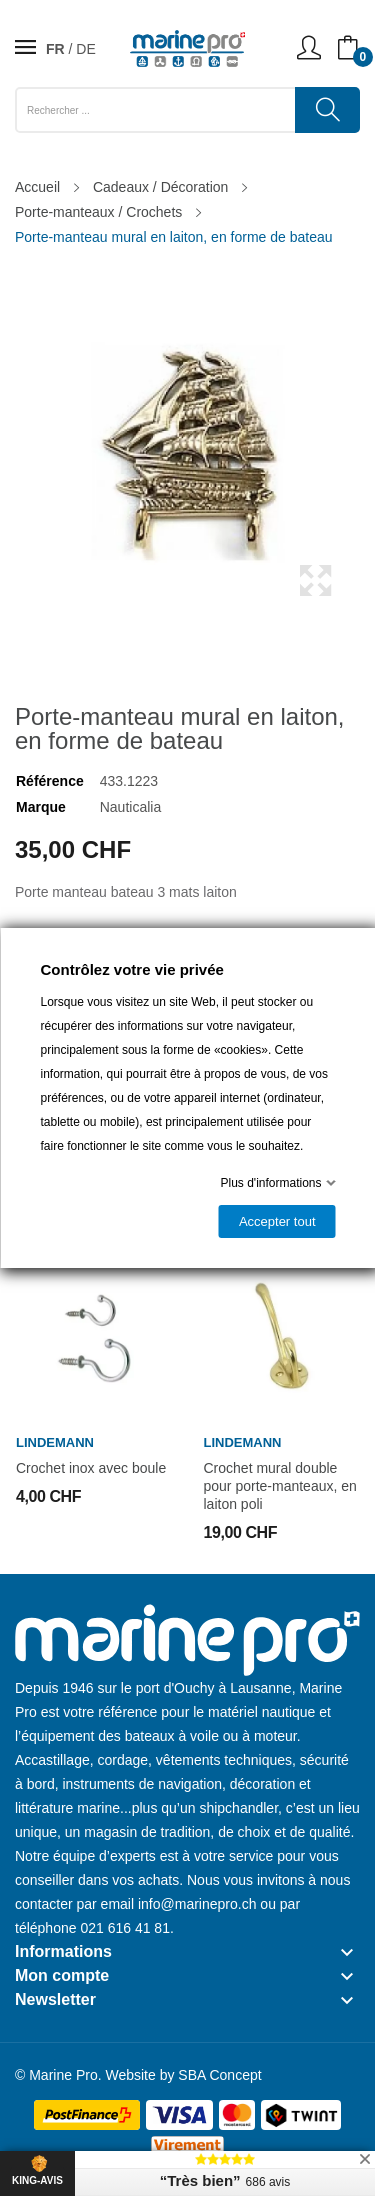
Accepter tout (276, 1221)
